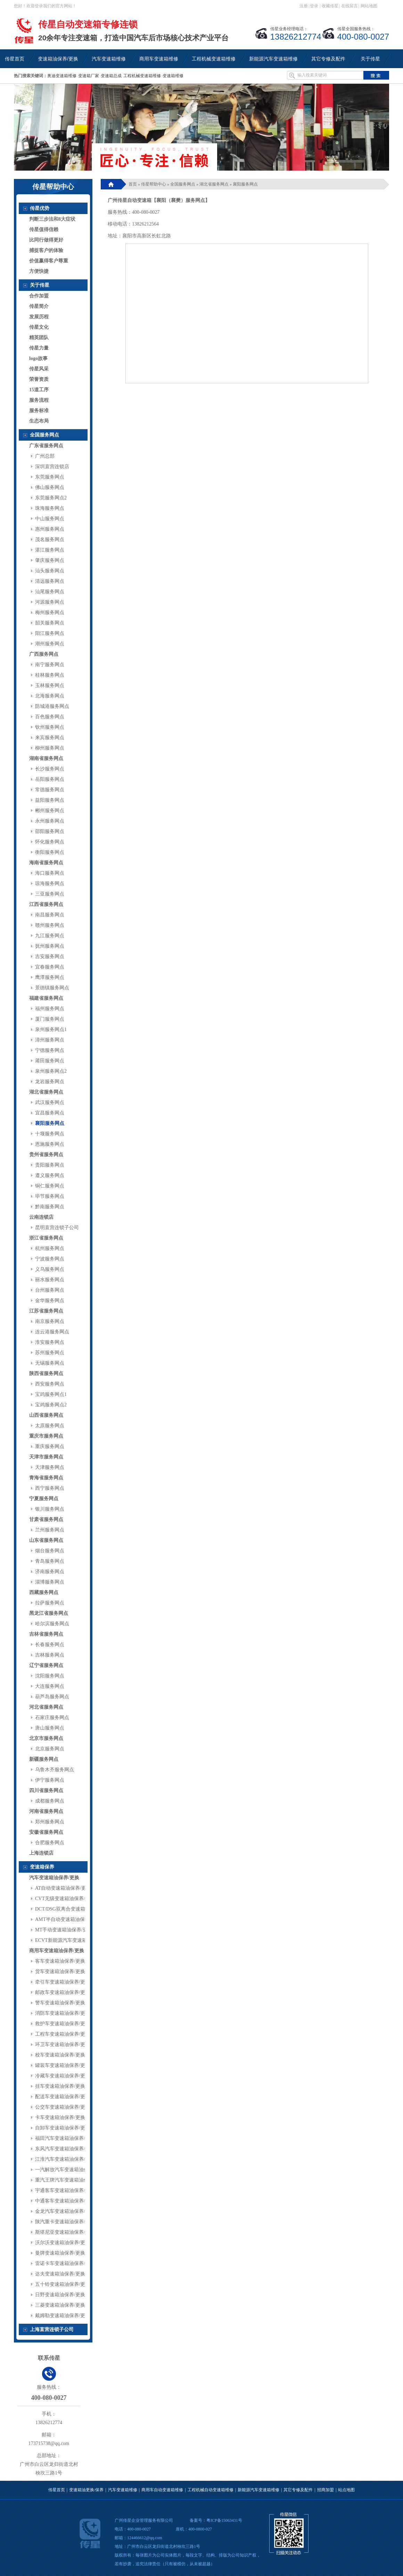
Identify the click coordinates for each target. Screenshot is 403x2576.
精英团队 (39, 337)
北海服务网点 (49, 695)
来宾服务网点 (49, 737)
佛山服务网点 (49, 487)
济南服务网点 (49, 1571)
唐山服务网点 (49, 1728)
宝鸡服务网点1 (51, 1394)
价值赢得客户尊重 (48, 260)
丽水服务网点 (49, 1279)
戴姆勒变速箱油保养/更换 (62, 2315)
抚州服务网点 (49, 946)
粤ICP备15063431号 (224, 2520)
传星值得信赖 (43, 229)
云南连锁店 (41, 1217)
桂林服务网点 (49, 675)
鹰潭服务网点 (49, 977)
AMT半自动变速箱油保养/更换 (68, 1919)
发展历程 (39, 316)
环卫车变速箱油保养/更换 (62, 2044)
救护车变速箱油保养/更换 (62, 2023)
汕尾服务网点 (49, 591)
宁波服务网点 (49, 1258)
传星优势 (39, 208)
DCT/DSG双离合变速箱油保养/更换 (73, 1909)
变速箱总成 (111, 75)
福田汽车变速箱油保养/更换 (65, 2138)
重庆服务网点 (49, 1446)
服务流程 (39, 400)
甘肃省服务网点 (46, 1519)
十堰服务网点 (49, 1133)
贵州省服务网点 (46, 1154)
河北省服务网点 (46, 1707)
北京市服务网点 (46, 1738)
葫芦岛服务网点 (52, 1696)
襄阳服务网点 (49, 1123)
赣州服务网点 (49, 925)
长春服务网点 (49, 1644)
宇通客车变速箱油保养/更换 (65, 2190)
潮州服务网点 (49, 643)
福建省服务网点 (46, 998)
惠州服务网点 (49, 529)
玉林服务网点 (49, 685)
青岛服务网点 (49, 1561)
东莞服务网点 (49, 477)
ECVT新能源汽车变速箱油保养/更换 (73, 1940)
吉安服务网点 (49, 956)
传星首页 (56, 2489)
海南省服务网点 (46, 862)
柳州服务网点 (49, 748)
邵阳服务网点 (49, 831)
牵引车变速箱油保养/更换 (62, 1982)
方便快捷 (39, 271)
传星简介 (39, 306)
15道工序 (39, 389)
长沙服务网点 (49, 768)
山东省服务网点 (46, 1540)
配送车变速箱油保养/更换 (62, 2096)
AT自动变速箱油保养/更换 (63, 1888)
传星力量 (39, 348)
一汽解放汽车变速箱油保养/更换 (70, 2169)
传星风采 (39, 368)
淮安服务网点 (49, 1342)
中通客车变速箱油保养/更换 (65, 2200)
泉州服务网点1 (51, 1029)
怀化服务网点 (49, 841)
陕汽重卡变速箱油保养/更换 (65, 2221)
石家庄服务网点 (52, 1717)
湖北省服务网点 (46, 1092)
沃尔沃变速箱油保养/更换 (62, 2242)
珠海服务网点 (49, 508)
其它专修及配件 (298, 2489)
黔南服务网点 (49, 1206)
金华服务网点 (49, 1300)
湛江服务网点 (49, 550)
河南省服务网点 (46, 1811)
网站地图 (369, 5)
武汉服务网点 (49, 1102)
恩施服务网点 (49, 1144)
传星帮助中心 (153, 184)
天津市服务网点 (46, 1456)
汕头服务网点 (49, 570)
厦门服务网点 (49, 1019)
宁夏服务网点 (43, 1498)
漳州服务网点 (49, 1039)
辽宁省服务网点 (46, 1665)
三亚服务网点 (49, 894)
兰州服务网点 (49, 1529)
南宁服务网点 (49, 664)
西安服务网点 (49, 1384)
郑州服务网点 (49, 1821)
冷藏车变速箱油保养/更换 (62, 2075)
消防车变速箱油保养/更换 (62, 2013)
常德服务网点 (49, 789)
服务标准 (39, 410)
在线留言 (349, 5)
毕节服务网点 (49, 1196)
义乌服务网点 (49, 1269)
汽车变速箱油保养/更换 (54, 1877)
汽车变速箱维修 (122, 2489)
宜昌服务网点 (49, 1112)
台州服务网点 (49, 1290)
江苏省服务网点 (46, 1311)
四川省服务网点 (46, 1790)
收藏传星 (330, 5)
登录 (314, 5)
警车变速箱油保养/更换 (60, 2002)
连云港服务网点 (52, 1331)
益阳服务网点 (49, 800)
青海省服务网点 (46, 1477)
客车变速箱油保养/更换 (60, 1961)
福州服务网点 (49, 1008)
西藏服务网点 (43, 1592)
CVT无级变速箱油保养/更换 (65, 1898)
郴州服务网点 (49, 810)
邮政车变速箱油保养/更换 (62, 1992)
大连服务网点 (49, 1686)
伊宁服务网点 (49, 1780)
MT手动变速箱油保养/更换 (63, 1929)
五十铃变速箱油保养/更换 (62, 2284)
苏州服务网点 (49, 1352)
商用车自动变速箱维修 (162, 2489)
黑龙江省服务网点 (48, 1613)
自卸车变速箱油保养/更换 (62, 2128)
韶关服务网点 (49, 622)
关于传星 (39, 285)
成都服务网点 (49, 1801)
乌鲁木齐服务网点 (54, 1769)
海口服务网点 (49, 873)
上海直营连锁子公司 (52, 2329)
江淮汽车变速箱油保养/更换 (65, 2159)
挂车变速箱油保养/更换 (60, 2086)
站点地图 (346, 2489)
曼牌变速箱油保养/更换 (60, 2253)
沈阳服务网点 (49, 1675)
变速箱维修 (173, 75)
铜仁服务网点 (49, 1185)
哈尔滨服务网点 (52, 1623)
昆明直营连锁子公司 (57, 1227)
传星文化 (39, 327)
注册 (303, 5)
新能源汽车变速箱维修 (258, 2489)
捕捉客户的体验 (46, 250)
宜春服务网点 (49, 967)
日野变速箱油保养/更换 (60, 2294)
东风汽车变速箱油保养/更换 (65, 2148)
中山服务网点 (49, 518)
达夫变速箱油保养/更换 (60, 2273)
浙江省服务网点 (46, 1238)
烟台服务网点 (49, 1550)
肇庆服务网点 (49, 560)
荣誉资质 (39, 379)
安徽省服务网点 (46, 1832)
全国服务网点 (44, 434)
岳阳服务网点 (49, 779)
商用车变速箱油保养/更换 (56, 1950)
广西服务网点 (43, 654)
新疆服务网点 (43, 1759)
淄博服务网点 (49, 1582)
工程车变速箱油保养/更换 (62, 2034)
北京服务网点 (49, 1748)
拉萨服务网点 (49, 1602)
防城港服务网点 (52, 706)
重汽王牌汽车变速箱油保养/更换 (70, 2180)
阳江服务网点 (49, 633)
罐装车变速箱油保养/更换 (62, 2065)
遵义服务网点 (49, 1175)
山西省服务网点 (46, 1415)
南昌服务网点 (49, 914)
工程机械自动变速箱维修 (210, 2489)
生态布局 (39, 421)
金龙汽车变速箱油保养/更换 (65, 2211)
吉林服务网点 (49, 1655)
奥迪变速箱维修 (61, 75)
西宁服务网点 (49, 1488)
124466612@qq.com (144, 2537)
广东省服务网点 (46, 445)
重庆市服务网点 (46, 1436)
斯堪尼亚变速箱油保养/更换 (65, 2232)
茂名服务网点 (49, 539)
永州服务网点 (49, 821)
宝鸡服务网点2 (51, 1404)
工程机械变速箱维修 (142, 75)
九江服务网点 (49, 935)
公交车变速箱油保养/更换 (62, 2107)
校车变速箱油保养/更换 (60, 2055)
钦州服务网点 (49, 727)
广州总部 (45, 456)
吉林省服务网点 (46, 1634)
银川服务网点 (49, 1509)
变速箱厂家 (88, 75)
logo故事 (38, 358)
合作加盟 (39, 296)
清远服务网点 (49, 581)
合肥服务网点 (49, 1842)
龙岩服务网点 (49, 1081)
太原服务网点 (49, 1425)
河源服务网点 (49, 602)
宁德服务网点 (49, 1050)
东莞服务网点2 (51, 497)
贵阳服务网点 (49, 1165)
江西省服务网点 (46, 904)
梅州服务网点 (49, 612)
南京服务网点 (49, 1321)
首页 (133, 184)
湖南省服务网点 (46, 758)
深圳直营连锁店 (52, 466)
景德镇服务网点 (52, 987)
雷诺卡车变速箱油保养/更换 (65, 2263)
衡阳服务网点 (49, 852)
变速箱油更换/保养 (86, 2489)
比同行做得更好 (46, 240)
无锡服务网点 (49, 1363)
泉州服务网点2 (51, 1071)
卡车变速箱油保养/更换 (60, 2117)
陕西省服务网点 (46, 1373)
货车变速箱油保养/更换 (60, 1971)
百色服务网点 (49, 716)
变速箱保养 (42, 1867)
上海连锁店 (41, 1853)
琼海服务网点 (49, 883)
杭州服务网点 (49, 1248)
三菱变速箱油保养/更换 (60, 2305)
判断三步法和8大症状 (52, 219)
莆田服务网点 (49, 1060)
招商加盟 (325, 2489)
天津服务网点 (49, 1467)
